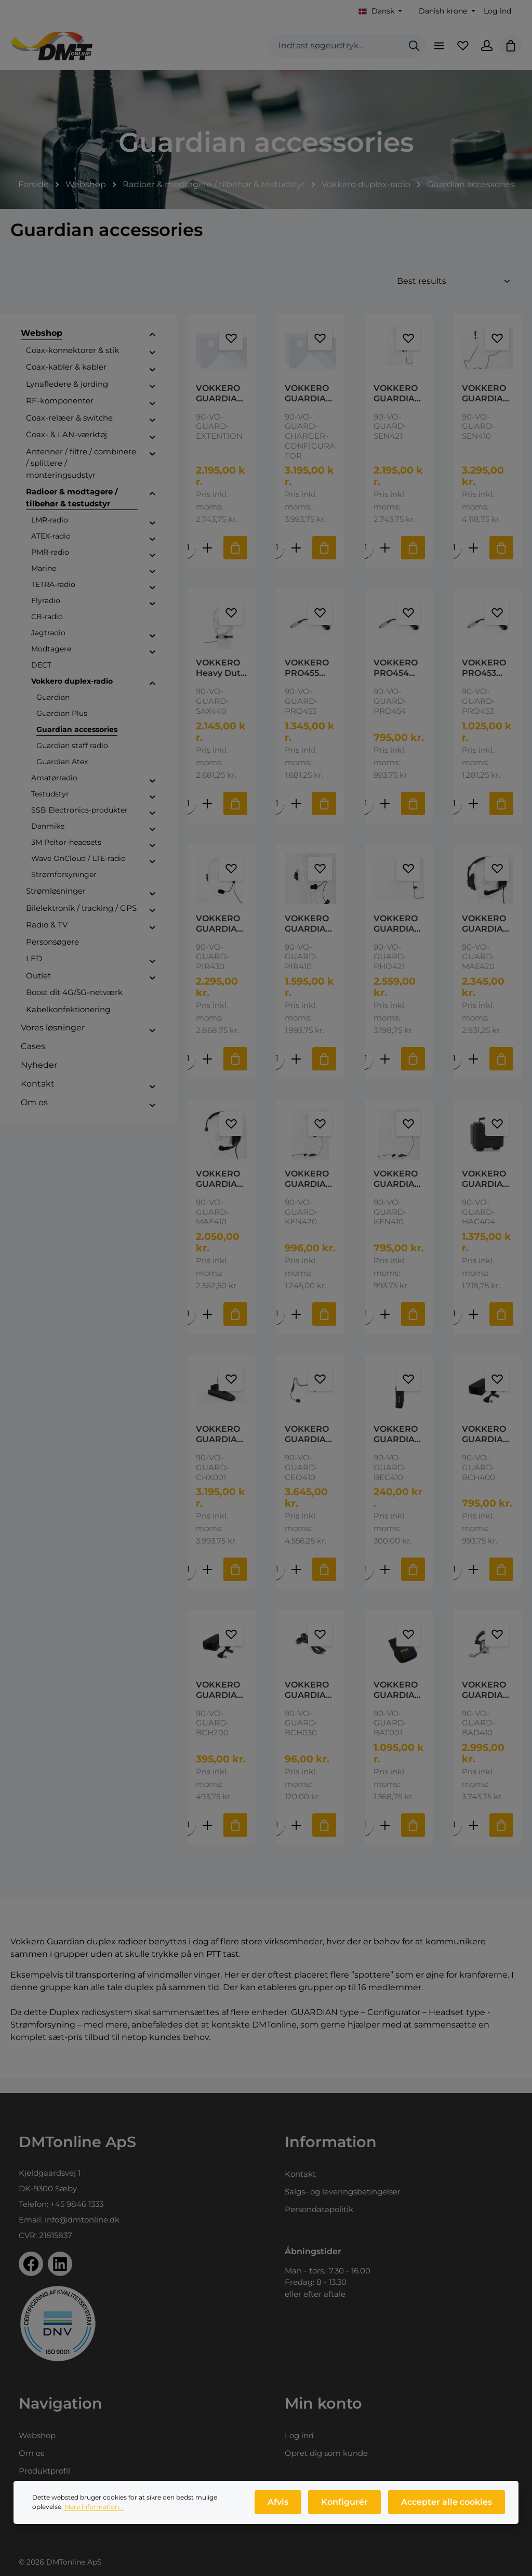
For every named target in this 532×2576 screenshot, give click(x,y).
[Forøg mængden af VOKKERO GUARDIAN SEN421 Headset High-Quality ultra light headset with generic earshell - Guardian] (384, 559)
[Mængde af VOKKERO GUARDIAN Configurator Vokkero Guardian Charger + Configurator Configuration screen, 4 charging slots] (277, 559)
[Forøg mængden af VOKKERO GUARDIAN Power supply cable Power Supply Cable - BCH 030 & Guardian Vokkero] (296, 1839)
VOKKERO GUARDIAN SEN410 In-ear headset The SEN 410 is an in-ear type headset (487, 405)
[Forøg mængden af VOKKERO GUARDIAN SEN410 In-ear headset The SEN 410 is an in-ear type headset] (473, 559)
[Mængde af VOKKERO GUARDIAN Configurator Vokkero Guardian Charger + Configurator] (188, 1584)
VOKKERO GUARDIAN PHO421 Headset (397, 936)
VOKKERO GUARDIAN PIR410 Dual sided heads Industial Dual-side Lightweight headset (310, 936)
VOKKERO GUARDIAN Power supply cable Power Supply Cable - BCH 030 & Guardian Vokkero (308, 1704)
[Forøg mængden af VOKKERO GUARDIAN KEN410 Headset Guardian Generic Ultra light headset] (384, 1327)
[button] (152, 346)
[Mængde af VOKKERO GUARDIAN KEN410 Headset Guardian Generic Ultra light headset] (365, 1327)
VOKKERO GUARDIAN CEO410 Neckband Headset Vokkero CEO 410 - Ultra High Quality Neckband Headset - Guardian (308, 1448)
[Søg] (406, 52)
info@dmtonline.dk (82, 2220)
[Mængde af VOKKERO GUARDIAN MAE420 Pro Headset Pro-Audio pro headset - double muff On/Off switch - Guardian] (454, 1071)
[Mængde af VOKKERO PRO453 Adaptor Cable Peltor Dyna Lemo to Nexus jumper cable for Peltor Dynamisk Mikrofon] (454, 816)
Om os (31, 2453)
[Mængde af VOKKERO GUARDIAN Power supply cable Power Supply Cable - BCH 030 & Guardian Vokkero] (277, 1839)
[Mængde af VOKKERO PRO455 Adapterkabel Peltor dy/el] (277, 816)
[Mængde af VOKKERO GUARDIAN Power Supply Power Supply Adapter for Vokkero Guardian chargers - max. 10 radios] (188, 1839)
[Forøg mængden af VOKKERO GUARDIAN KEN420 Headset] (296, 1327)
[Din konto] (484, 52)
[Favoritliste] (458, 52)
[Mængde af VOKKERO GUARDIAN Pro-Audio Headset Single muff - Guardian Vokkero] (454, 1839)
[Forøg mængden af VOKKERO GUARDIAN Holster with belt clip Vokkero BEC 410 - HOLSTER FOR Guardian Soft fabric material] (384, 1584)
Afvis (284, 2507)
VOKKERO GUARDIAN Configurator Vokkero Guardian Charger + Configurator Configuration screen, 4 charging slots (309, 405)
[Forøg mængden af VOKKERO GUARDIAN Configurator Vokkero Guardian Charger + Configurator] (207, 1584)
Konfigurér (348, 2507)
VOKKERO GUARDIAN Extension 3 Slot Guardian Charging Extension (220, 405)
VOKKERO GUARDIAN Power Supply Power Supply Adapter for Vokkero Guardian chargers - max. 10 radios (220, 1704)
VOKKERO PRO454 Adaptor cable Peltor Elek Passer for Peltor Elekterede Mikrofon (397, 680)
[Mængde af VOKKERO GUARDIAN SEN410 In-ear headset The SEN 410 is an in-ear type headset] (454, 559)
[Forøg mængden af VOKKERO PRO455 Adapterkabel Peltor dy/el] (296, 816)
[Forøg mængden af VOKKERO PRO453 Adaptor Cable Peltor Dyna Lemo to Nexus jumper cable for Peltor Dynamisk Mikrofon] (473, 816)
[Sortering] (454, 293)
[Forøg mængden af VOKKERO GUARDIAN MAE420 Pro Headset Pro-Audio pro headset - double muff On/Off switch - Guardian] (473, 1071)
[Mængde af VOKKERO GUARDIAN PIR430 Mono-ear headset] (188, 1071)
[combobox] (327, 52)
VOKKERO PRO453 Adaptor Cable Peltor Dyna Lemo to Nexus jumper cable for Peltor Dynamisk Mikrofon (487, 680)
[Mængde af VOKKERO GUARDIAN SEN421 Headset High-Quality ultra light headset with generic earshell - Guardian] (365, 559)
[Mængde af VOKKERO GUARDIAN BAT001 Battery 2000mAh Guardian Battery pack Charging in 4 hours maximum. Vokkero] (365, 1839)
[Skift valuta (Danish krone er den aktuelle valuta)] (446, 11)
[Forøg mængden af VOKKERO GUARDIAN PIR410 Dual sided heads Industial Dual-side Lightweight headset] (296, 1071)
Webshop (37, 2435)
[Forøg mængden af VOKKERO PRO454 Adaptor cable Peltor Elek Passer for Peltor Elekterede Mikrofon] (384, 816)
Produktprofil (44, 2471)
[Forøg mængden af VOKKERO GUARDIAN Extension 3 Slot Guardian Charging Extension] (207, 559)
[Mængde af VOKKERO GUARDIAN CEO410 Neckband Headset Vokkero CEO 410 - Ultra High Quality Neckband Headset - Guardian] (277, 1584)
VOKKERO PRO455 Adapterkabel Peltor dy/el (307, 680)
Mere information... (94, 2511)
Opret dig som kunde (326, 2453)
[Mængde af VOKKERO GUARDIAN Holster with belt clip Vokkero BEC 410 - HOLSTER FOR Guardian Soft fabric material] (365, 1584)
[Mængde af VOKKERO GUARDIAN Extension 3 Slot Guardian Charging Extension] (188, 559)
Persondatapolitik (319, 2209)
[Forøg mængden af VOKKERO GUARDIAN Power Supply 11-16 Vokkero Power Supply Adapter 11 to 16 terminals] (473, 1584)
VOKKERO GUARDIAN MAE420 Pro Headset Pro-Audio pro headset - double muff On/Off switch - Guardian (486, 936)
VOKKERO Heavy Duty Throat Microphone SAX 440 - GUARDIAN (220, 680)
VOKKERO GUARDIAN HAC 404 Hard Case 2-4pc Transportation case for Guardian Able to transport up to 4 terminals (487, 1192)
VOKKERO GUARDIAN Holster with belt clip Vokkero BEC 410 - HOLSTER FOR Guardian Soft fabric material (397, 1448)
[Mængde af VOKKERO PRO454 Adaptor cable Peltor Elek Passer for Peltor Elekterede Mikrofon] (365, 816)
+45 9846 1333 (76, 2204)
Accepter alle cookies (447, 2507)
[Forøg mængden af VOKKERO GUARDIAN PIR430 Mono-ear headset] (207, 1071)
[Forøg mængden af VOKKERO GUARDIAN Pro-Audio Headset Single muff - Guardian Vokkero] (473, 1839)
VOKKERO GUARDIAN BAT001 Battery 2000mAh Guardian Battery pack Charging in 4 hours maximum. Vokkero (399, 1704)
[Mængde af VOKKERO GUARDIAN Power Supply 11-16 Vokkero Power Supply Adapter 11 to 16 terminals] (454, 1584)
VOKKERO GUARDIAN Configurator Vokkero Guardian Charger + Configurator (220, 1448)
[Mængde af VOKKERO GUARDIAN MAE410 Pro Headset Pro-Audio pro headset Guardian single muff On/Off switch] (188, 1327)
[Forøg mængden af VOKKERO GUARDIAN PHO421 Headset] (384, 1071)
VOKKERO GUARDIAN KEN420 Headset (308, 1192)
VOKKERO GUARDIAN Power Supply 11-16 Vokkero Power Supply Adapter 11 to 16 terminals (486, 1448)
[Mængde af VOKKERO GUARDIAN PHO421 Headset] (365, 1071)
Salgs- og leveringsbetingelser (343, 2191)
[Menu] (432, 52)
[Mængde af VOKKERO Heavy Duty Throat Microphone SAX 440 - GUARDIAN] (188, 816)
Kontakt (300, 2174)
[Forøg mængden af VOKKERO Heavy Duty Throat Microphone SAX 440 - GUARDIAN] (207, 816)
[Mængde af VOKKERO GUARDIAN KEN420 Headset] (277, 1327)
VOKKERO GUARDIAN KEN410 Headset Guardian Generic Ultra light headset (397, 1192)
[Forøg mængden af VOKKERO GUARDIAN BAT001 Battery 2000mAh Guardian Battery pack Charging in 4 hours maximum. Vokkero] (384, 1839)
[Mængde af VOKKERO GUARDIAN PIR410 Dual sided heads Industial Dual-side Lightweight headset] (277, 1071)
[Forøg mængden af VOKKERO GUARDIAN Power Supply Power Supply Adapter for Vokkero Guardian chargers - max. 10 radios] (207, 1839)
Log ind (497, 11)
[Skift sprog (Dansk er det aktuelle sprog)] (380, 11)
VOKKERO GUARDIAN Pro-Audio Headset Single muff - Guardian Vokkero (487, 1704)
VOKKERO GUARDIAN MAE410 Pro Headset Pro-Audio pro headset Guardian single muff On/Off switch (220, 1192)
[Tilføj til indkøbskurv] (235, 560)
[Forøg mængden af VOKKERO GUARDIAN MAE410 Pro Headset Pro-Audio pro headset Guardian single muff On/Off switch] (207, 1327)
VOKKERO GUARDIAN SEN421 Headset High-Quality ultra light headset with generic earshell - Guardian (397, 405)
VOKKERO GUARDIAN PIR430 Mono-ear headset (220, 936)
